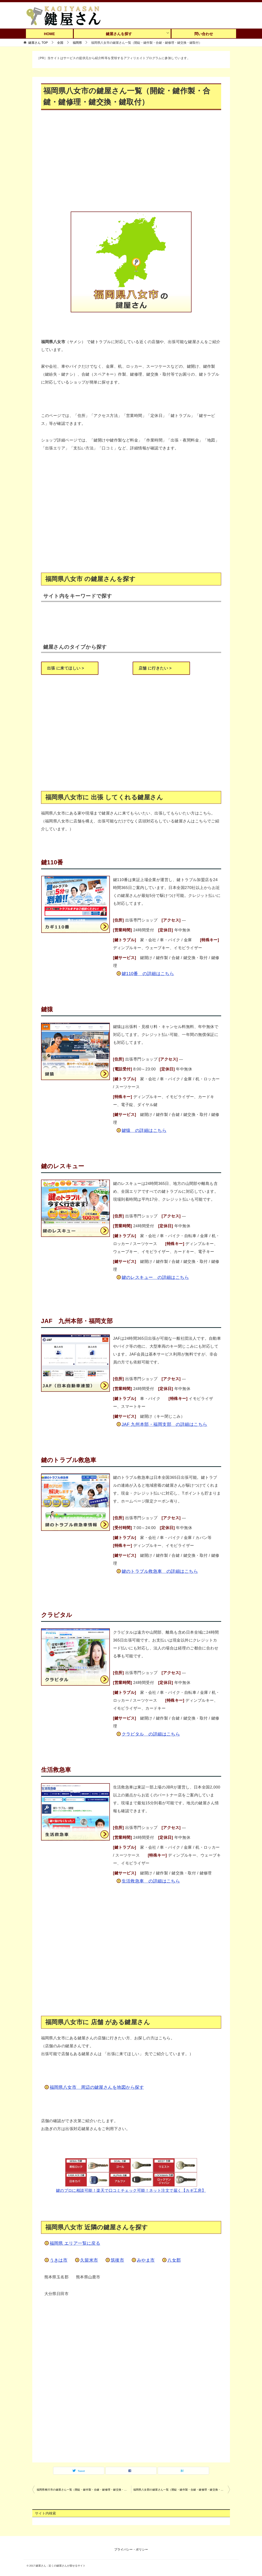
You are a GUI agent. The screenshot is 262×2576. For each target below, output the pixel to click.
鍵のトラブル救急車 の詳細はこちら (160, 1571)
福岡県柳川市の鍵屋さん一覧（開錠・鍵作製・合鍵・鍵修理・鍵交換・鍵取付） (84, 2489)
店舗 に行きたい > (156, 668)
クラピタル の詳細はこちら (151, 1734)
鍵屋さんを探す (119, 34)
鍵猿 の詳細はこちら (144, 1130)
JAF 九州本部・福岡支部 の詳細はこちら (164, 1424)
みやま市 (146, 2260)
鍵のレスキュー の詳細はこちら (155, 1277)
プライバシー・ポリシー (131, 2549)
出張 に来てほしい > (66, 668)
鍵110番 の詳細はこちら (148, 973)
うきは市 (59, 2260)
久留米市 (89, 2260)
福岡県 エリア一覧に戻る (75, 2243)
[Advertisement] (131, 164)
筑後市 (117, 2260)
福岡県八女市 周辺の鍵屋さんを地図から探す (97, 2087)
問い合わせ (203, 34)
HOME (49, 34)
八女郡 (174, 2260)
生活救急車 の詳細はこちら (151, 1881)
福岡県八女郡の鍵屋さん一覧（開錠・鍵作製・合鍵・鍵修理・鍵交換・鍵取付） (181, 2489)
